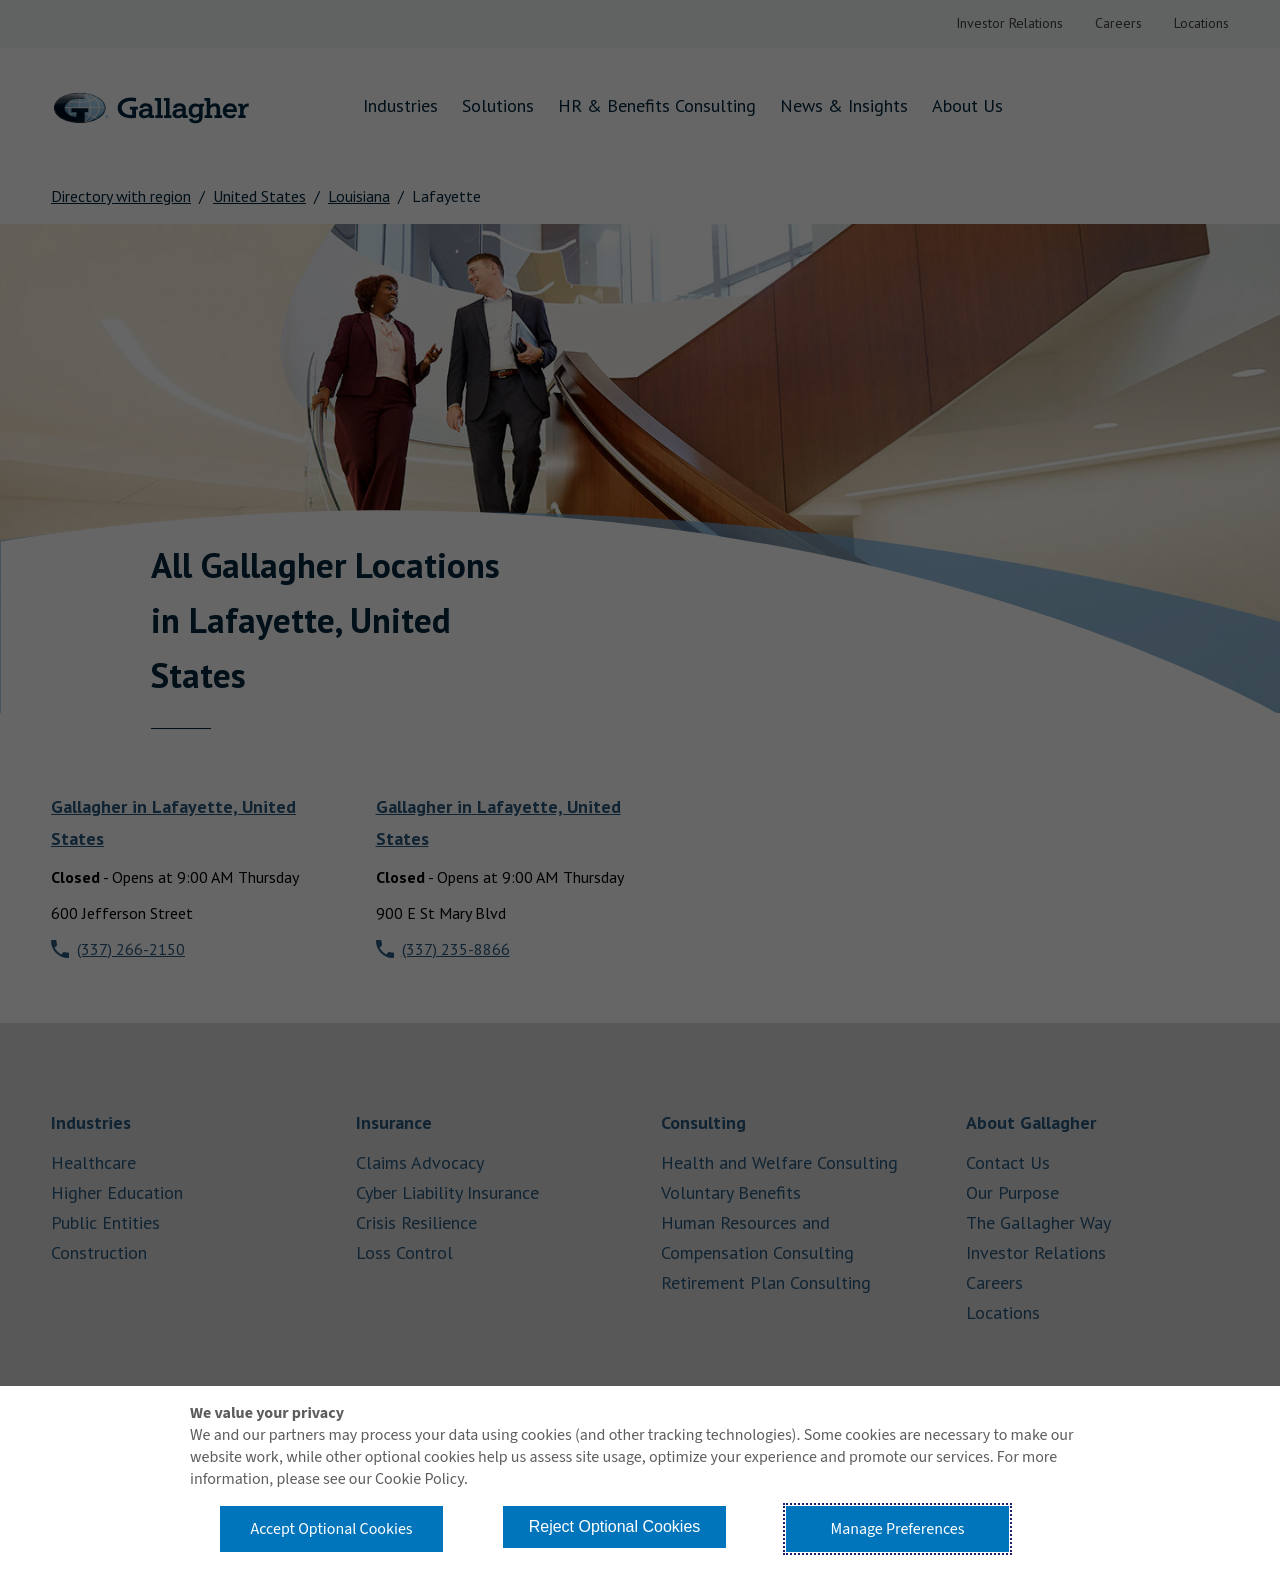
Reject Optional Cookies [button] (615, 1526)
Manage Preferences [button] (898, 1529)
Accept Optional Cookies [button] (331, 1529)
